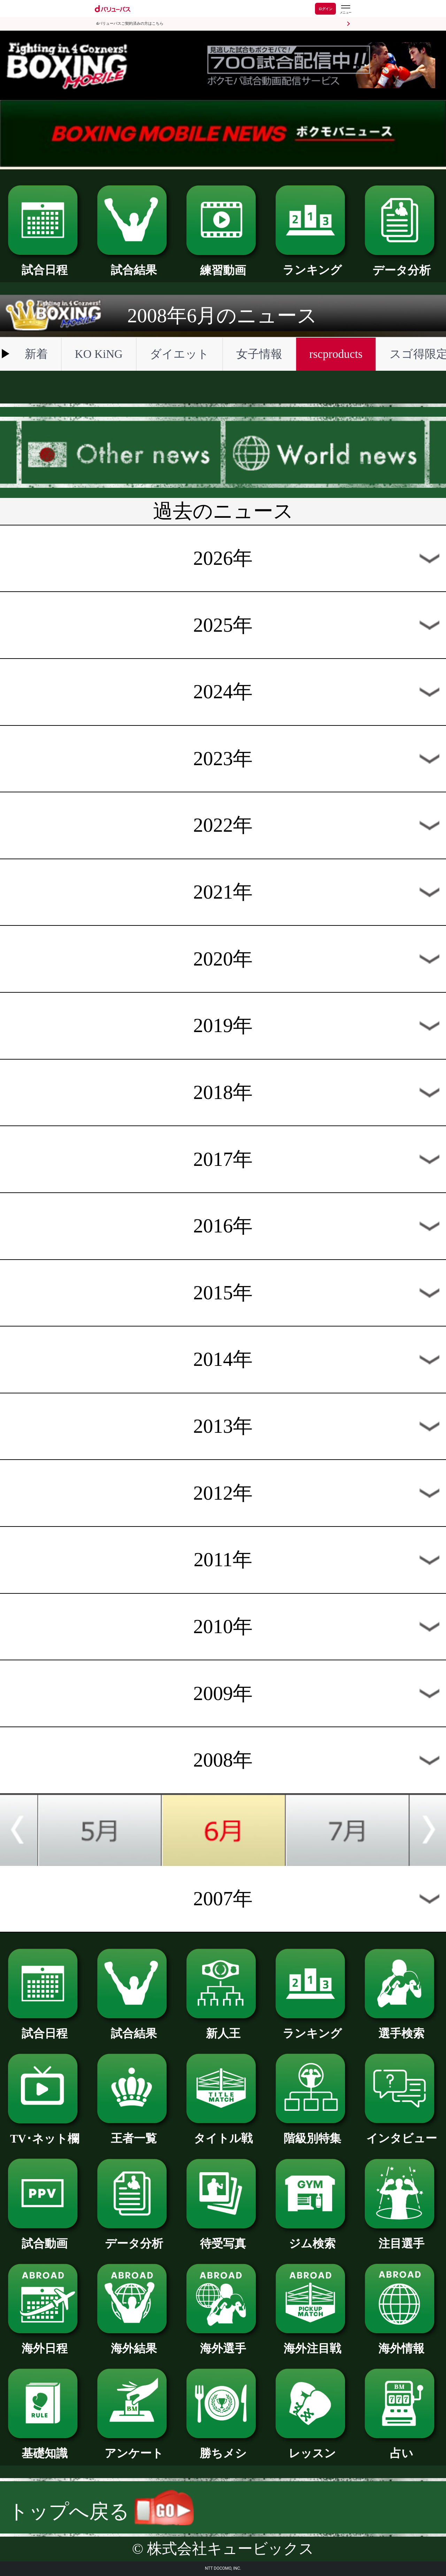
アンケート (133, 2447)
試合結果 (133, 264)
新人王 (223, 2027)
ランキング (312, 264)
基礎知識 (44, 2447)
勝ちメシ (223, 2447)
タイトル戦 (223, 2132)
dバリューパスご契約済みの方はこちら (129, 23)
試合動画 (44, 2237)
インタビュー (401, 2132)
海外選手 (223, 2342)
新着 (36, 353)
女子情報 (259, 353)
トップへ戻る (101, 2511)
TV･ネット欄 (44, 2133)
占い (401, 2447)
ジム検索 (312, 2237)
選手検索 (401, 2027)
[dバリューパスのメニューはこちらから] (345, 9)
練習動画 (223, 264)
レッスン (312, 2447)
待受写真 (223, 2237)
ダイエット (179, 353)
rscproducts (336, 353)
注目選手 (401, 2237)
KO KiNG (99, 353)
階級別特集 (312, 2132)
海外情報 (401, 2342)
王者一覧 (133, 2132)
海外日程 (44, 2342)
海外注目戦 (312, 2342)
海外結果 (133, 2342)
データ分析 (401, 264)
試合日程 (44, 264)
